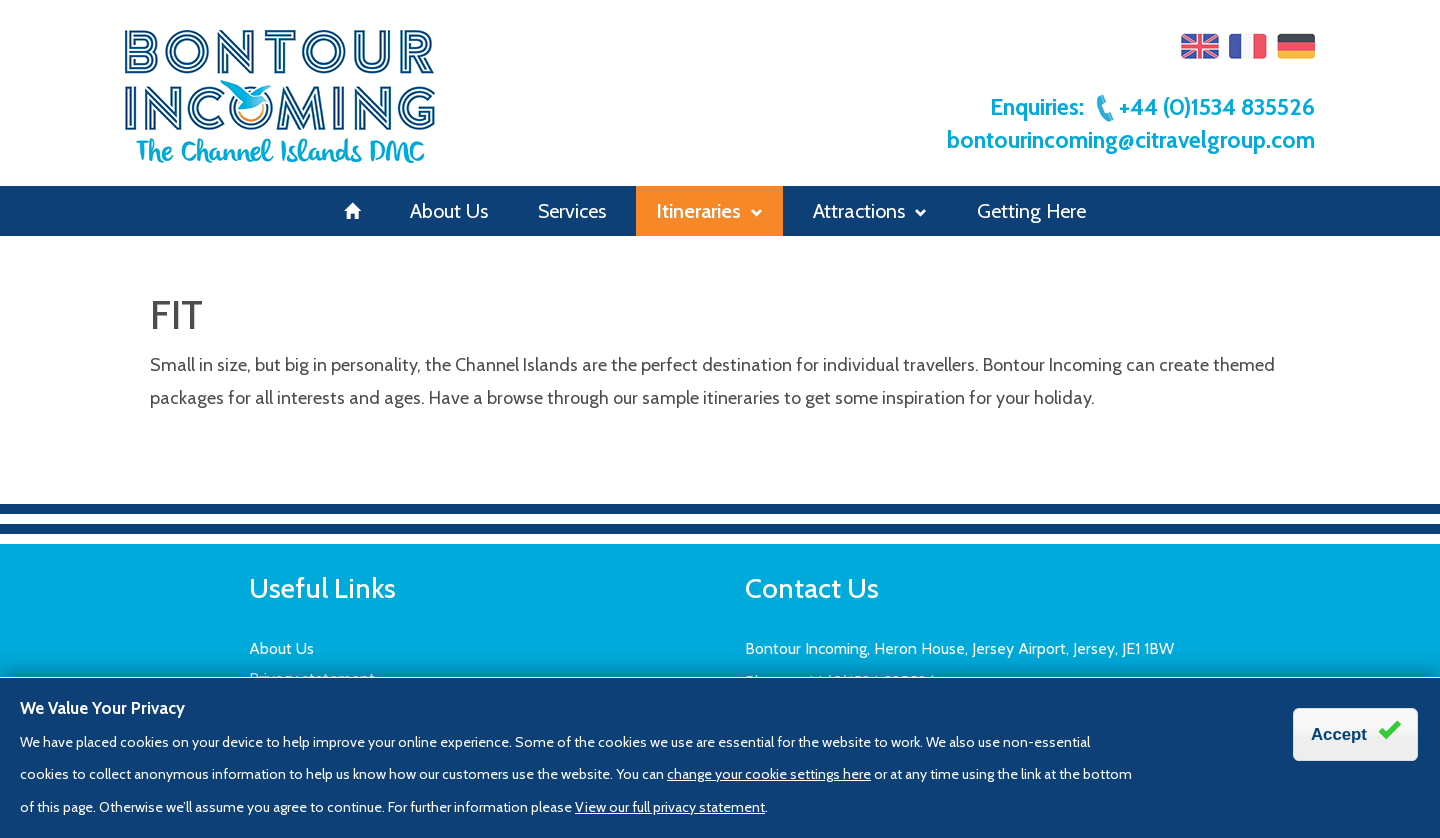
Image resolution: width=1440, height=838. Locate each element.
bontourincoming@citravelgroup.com (1131, 140)
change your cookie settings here (769, 774)
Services (572, 211)
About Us (449, 211)
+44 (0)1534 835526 (1204, 107)
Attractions (870, 211)
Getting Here (1031, 211)
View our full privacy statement (670, 807)
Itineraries (709, 211)
